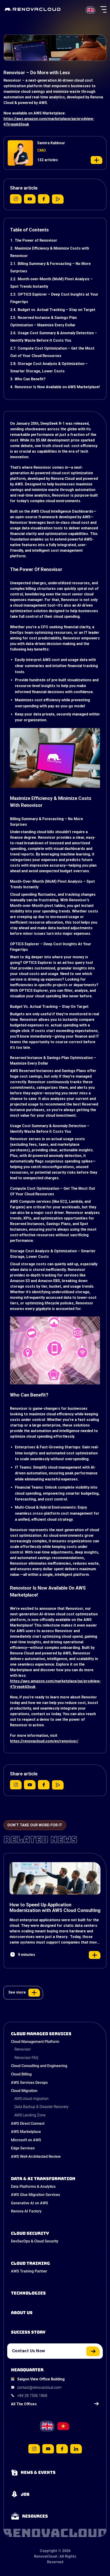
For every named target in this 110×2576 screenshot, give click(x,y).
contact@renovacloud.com (39, 2387)
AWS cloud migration (31, 2098)
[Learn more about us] (55, 2312)
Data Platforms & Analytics (33, 2186)
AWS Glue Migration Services (35, 2194)
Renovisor (22, 2049)
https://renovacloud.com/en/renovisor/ (44, 1741)
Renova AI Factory (26, 2211)
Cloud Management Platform (35, 2041)
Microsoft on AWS (26, 2140)
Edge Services (23, 2148)
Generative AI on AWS (29, 2203)
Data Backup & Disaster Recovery (41, 2107)
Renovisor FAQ (26, 2057)
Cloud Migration (24, 2090)
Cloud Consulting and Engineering (39, 2066)
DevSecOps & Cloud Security (34, 2241)
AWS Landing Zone (29, 2115)
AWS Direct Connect (27, 2123)
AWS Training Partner (29, 2271)
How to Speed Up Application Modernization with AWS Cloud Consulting (55, 1907)
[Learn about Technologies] (55, 2293)
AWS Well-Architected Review (36, 2156)
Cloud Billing (21, 2074)
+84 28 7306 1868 (32, 2395)
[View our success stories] (55, 2332)
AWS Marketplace (26, 2131)
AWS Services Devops (29, 2082)
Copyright (48, 2551)
